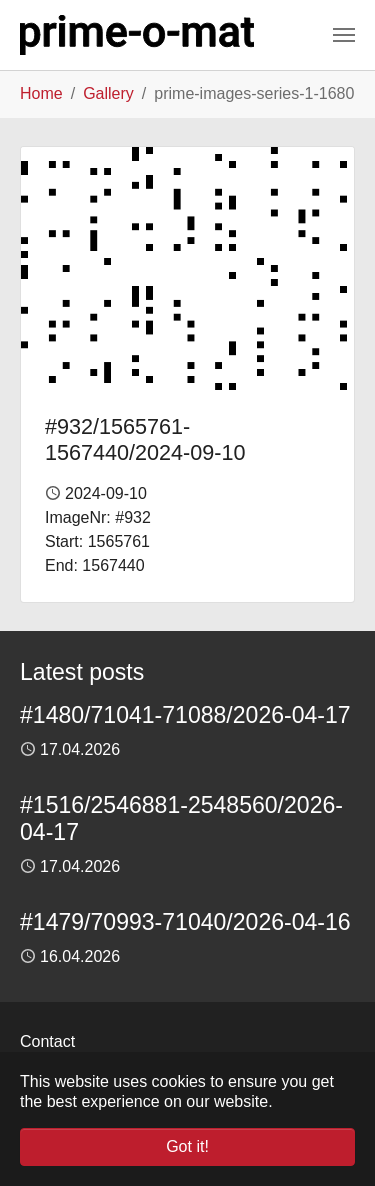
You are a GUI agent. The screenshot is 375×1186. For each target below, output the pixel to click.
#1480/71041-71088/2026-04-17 (185, 715)
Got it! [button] (187, 1146)
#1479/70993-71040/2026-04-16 (185, 922)
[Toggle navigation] (344, 35)
